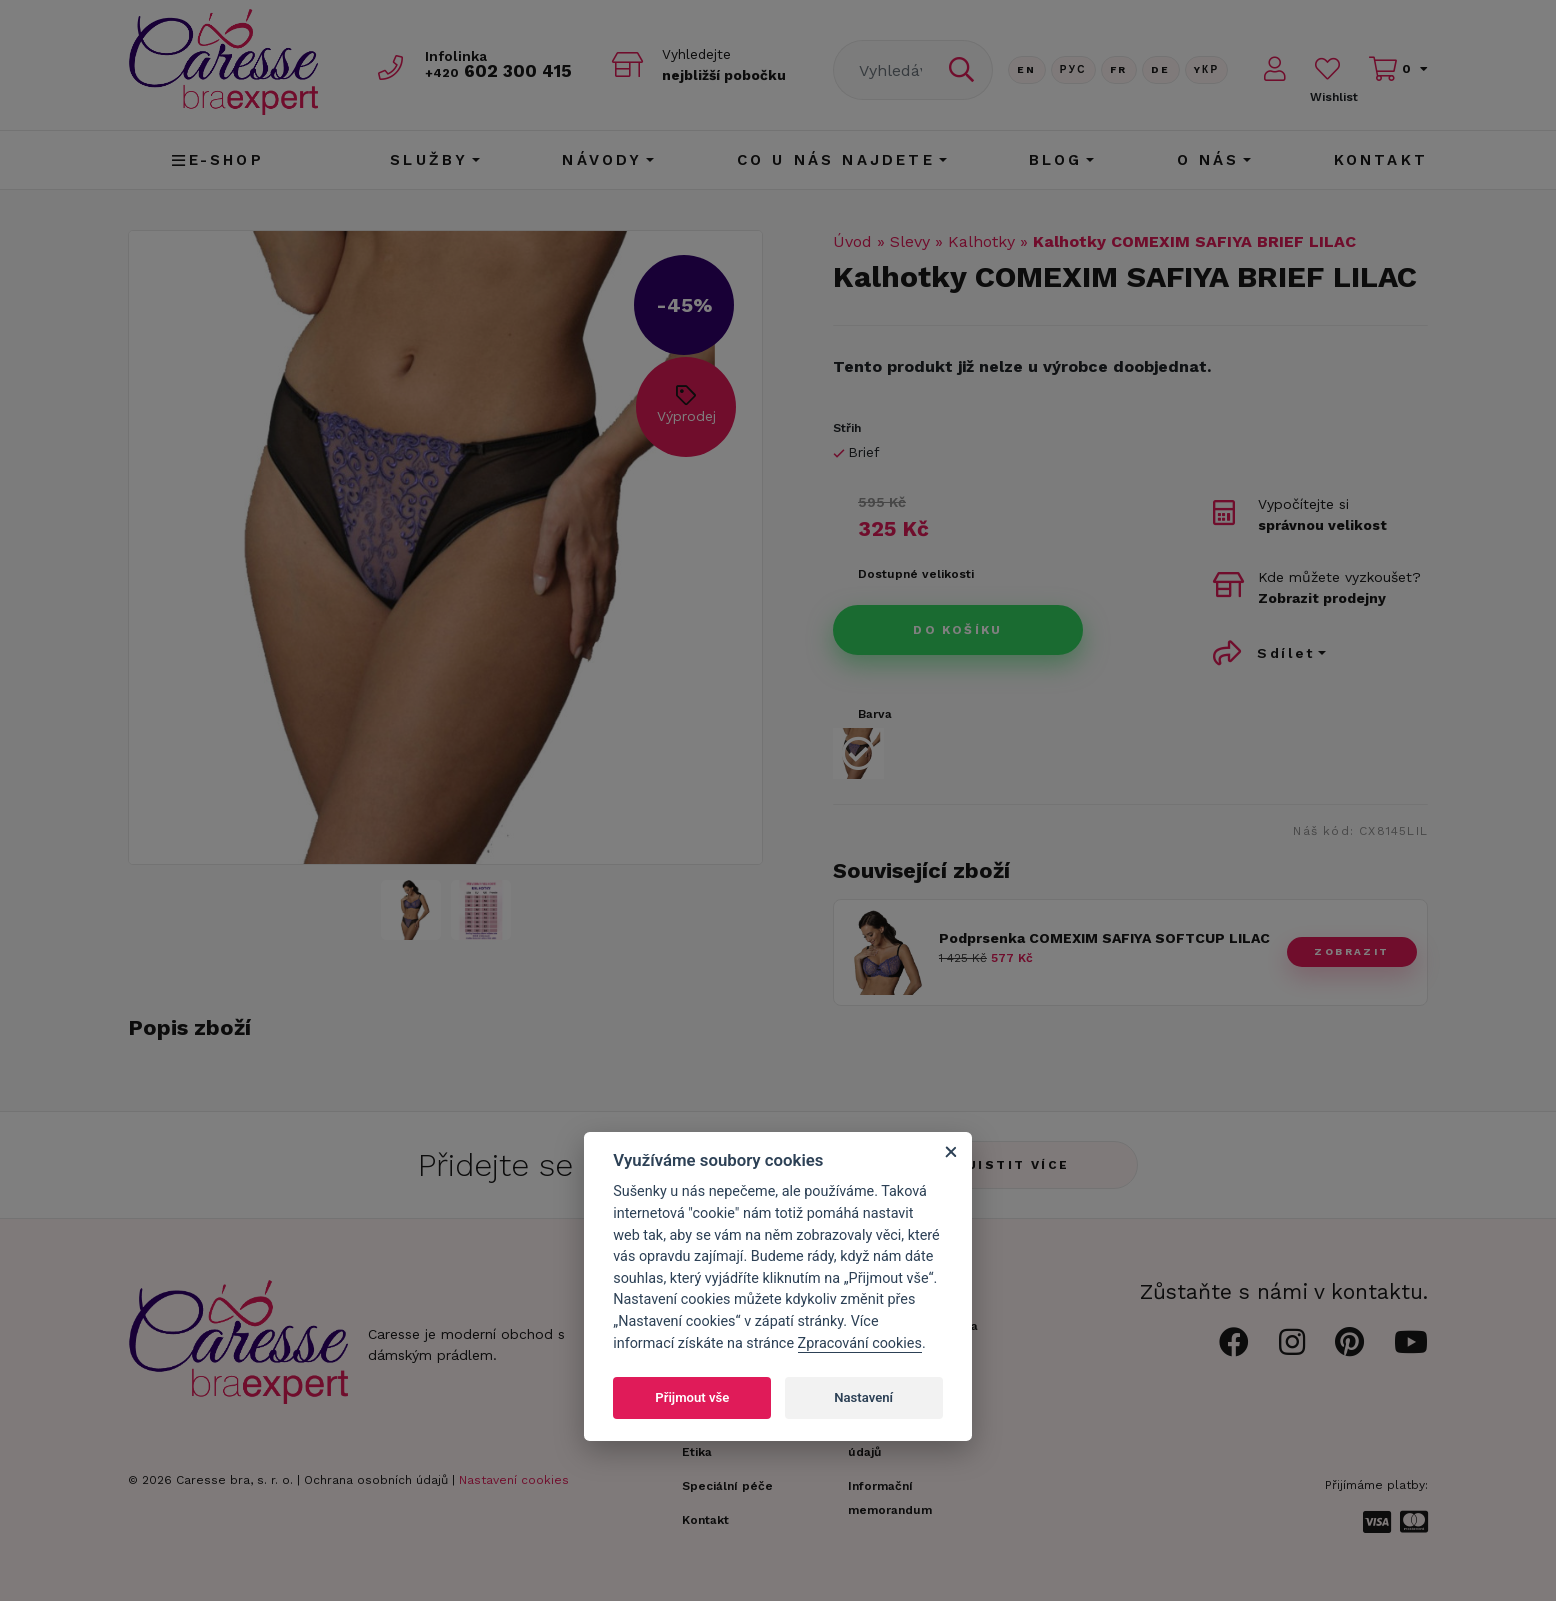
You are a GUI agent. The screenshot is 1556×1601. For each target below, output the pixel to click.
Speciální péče (727, 1486)
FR (1119, 69)
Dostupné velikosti (916, 574)
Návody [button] (602, 160)
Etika (697, 1452)
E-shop (217, 160)
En (1027, 69)
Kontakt (1381, 160)
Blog (1056, 160)
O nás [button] (1208, 160)
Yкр (1207, 69)
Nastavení (863, 1397)
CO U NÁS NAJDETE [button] (836, 160)
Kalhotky (981, 241)
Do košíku (958, 630)
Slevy (910, 241)
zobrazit (1351, 951)
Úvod (852, 241)
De (1161, 69)
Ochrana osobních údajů (376, 1480)
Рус (1073, 69)
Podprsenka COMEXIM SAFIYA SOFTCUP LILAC (1104, 938)
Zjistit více (1013, 1165)
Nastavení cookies (514, 1480)
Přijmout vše (692, 1397)
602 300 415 (499, 71)
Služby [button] (429, 160)
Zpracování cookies (860, 1343)
